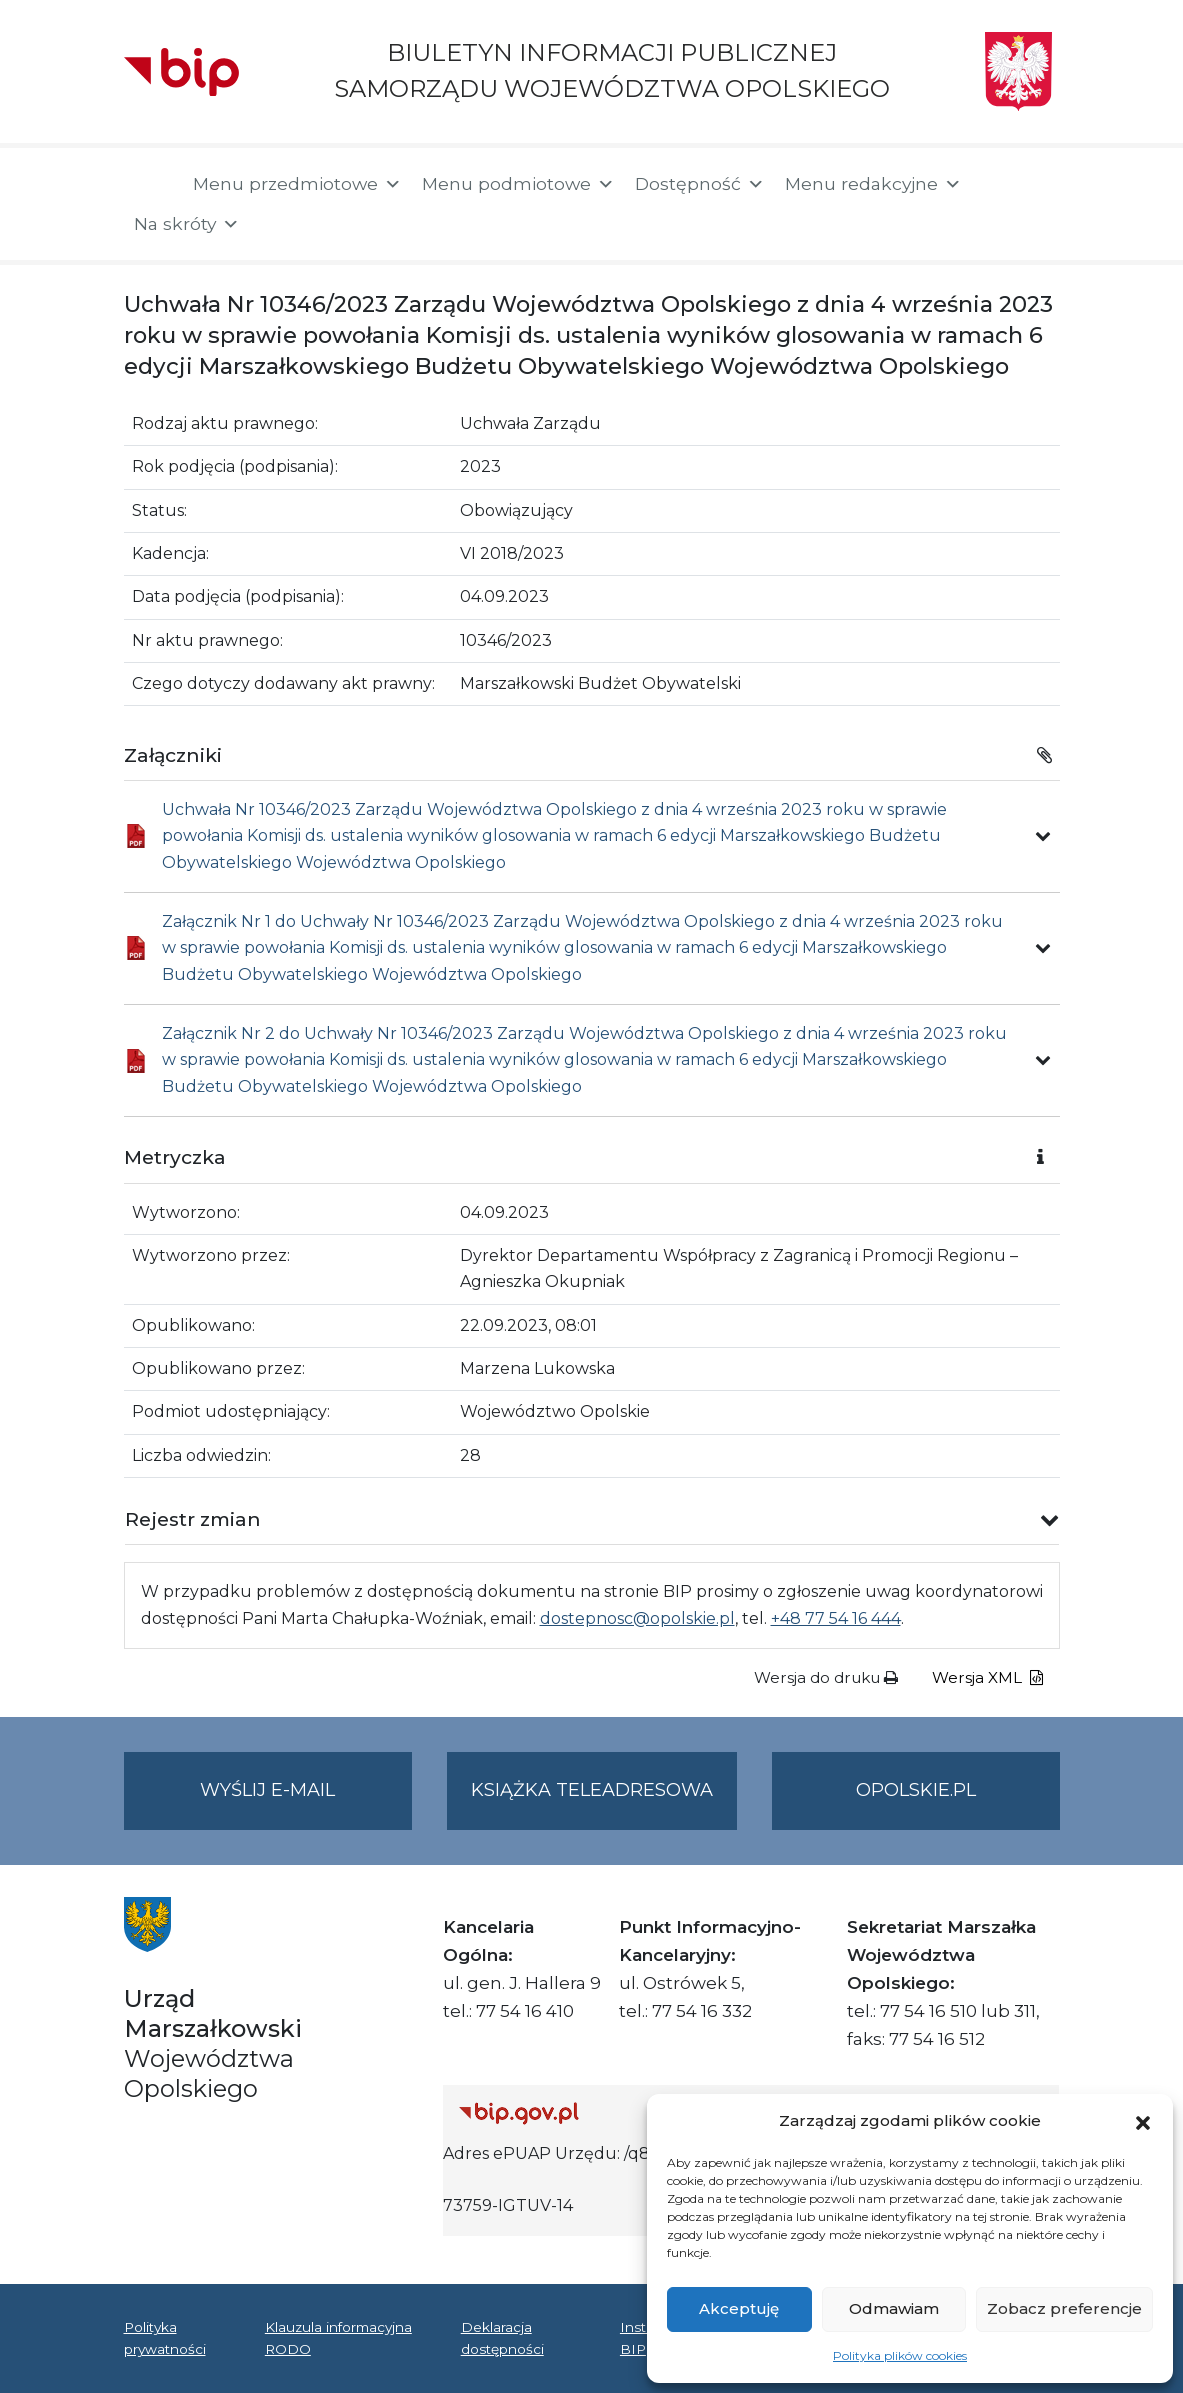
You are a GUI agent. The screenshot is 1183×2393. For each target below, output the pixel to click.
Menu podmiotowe (518, 184)
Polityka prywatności (165, 2338)
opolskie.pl (916, 1790)
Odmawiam (894, 2308)
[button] (1143, 2121)
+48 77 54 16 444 (836, 1618)
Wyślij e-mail (306, 1802)
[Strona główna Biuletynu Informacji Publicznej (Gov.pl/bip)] (606, 2112)
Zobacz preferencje (1064, 2308)
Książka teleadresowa (592, 1790)
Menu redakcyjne (873, 184)
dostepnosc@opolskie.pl (637, 1618)
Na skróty (187, 224)
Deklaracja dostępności (502, 2338)
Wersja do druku (826, 1677)
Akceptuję (739, 2308)
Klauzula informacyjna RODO (338, 2338)
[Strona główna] (148, 186)
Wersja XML (987, 1677)
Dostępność (700, 184)
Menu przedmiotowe (297, 184)
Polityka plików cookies (900, 2355)
